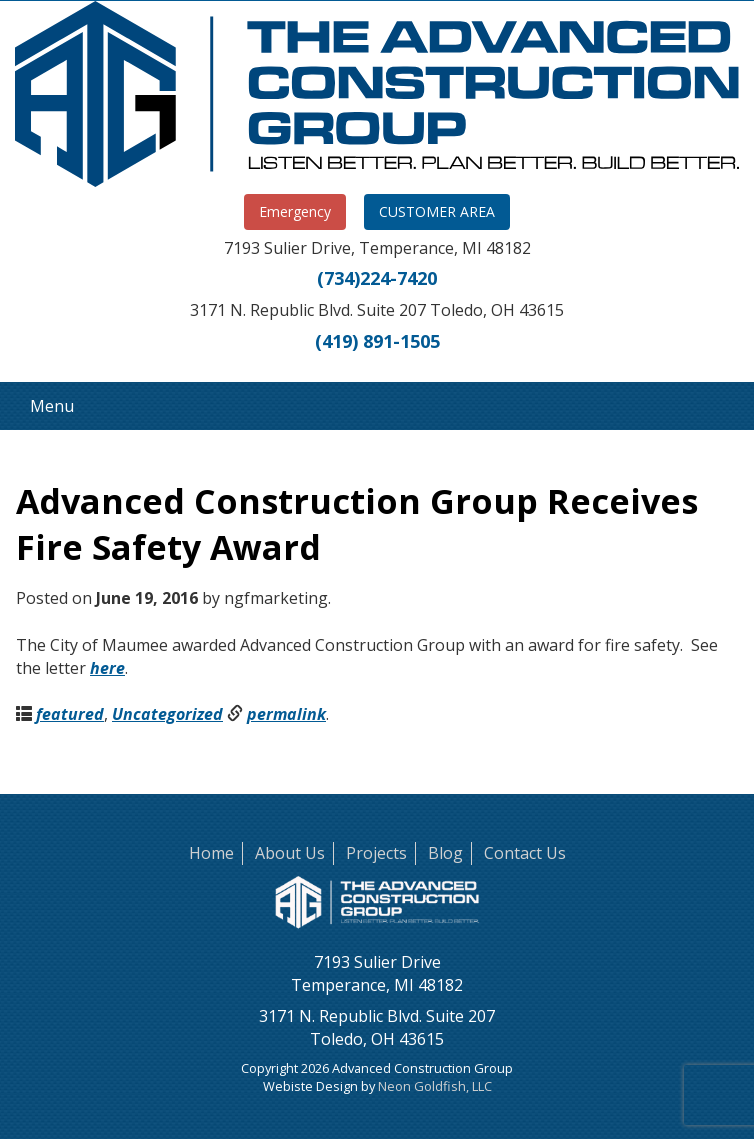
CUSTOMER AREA (437, 211)
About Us (290, 853)
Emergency (295, 211)
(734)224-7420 (377, 278)
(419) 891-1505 (377, 341)
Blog (445, 853)
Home (211, 853)
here (107, 668)
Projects (376, 853)
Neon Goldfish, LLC (435, 1086)
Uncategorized (167, 714)
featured (70, 714)
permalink (286, 714)
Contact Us (525, 853)
